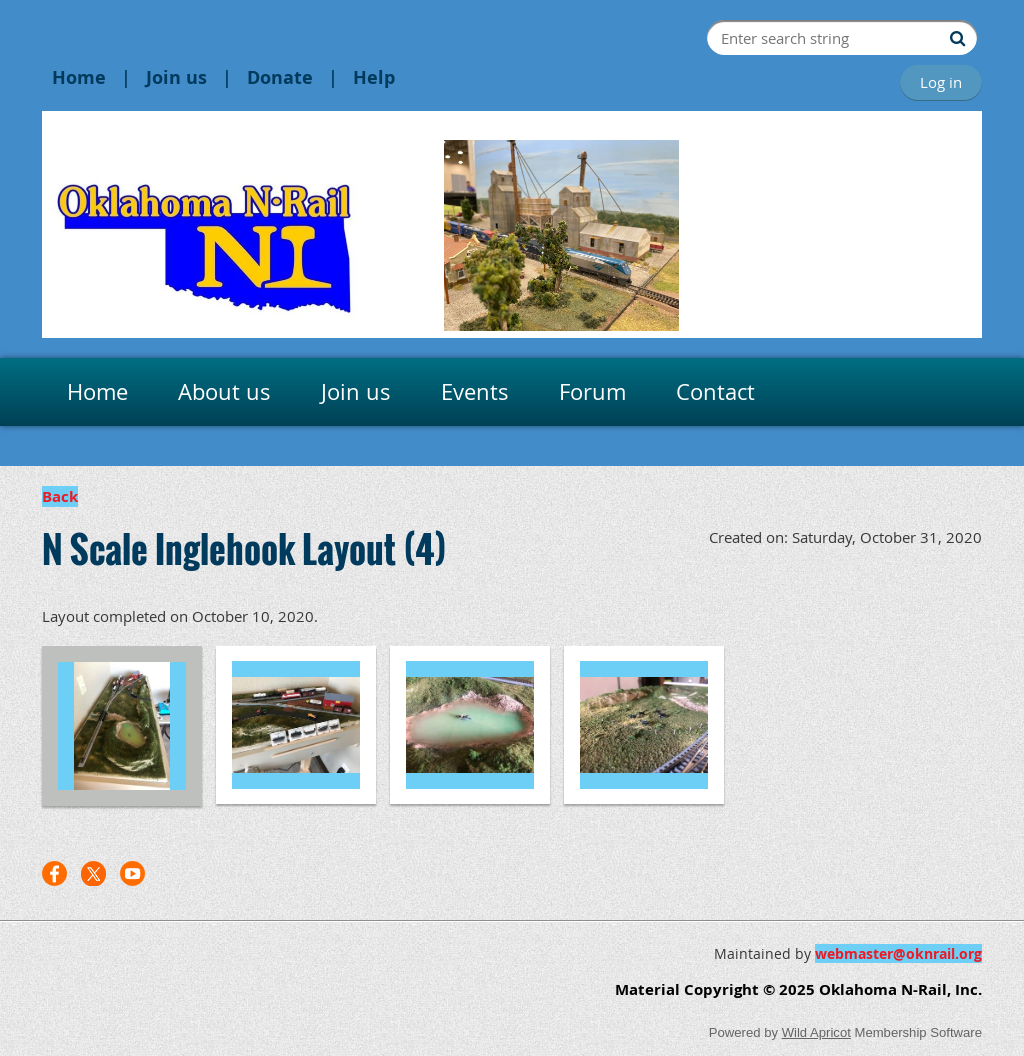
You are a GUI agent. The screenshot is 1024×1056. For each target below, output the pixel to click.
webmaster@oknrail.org (898, 953)
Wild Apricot (816, 1032)
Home (79, 77)
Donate (280, 77)
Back (60, 496)
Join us (176, 77)
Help (374, 77)
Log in (941, 82)
